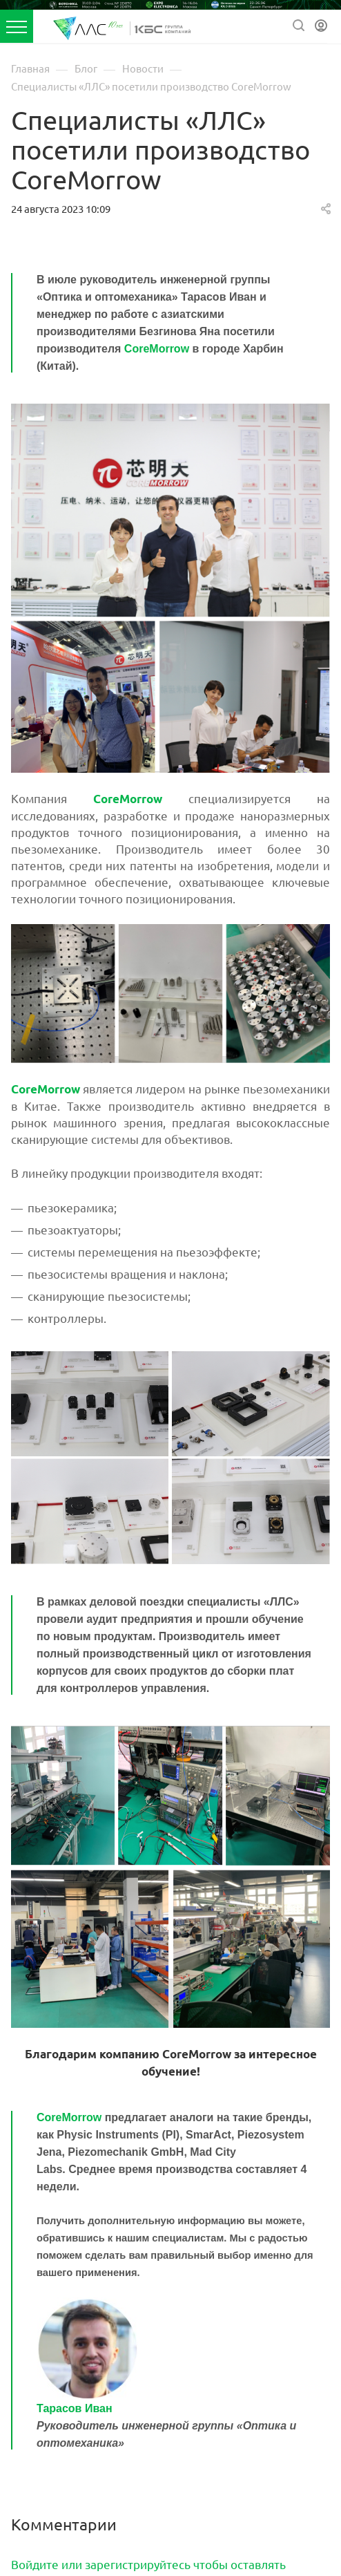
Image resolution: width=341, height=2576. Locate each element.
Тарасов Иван (75, 2408)
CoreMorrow (156, 349)
